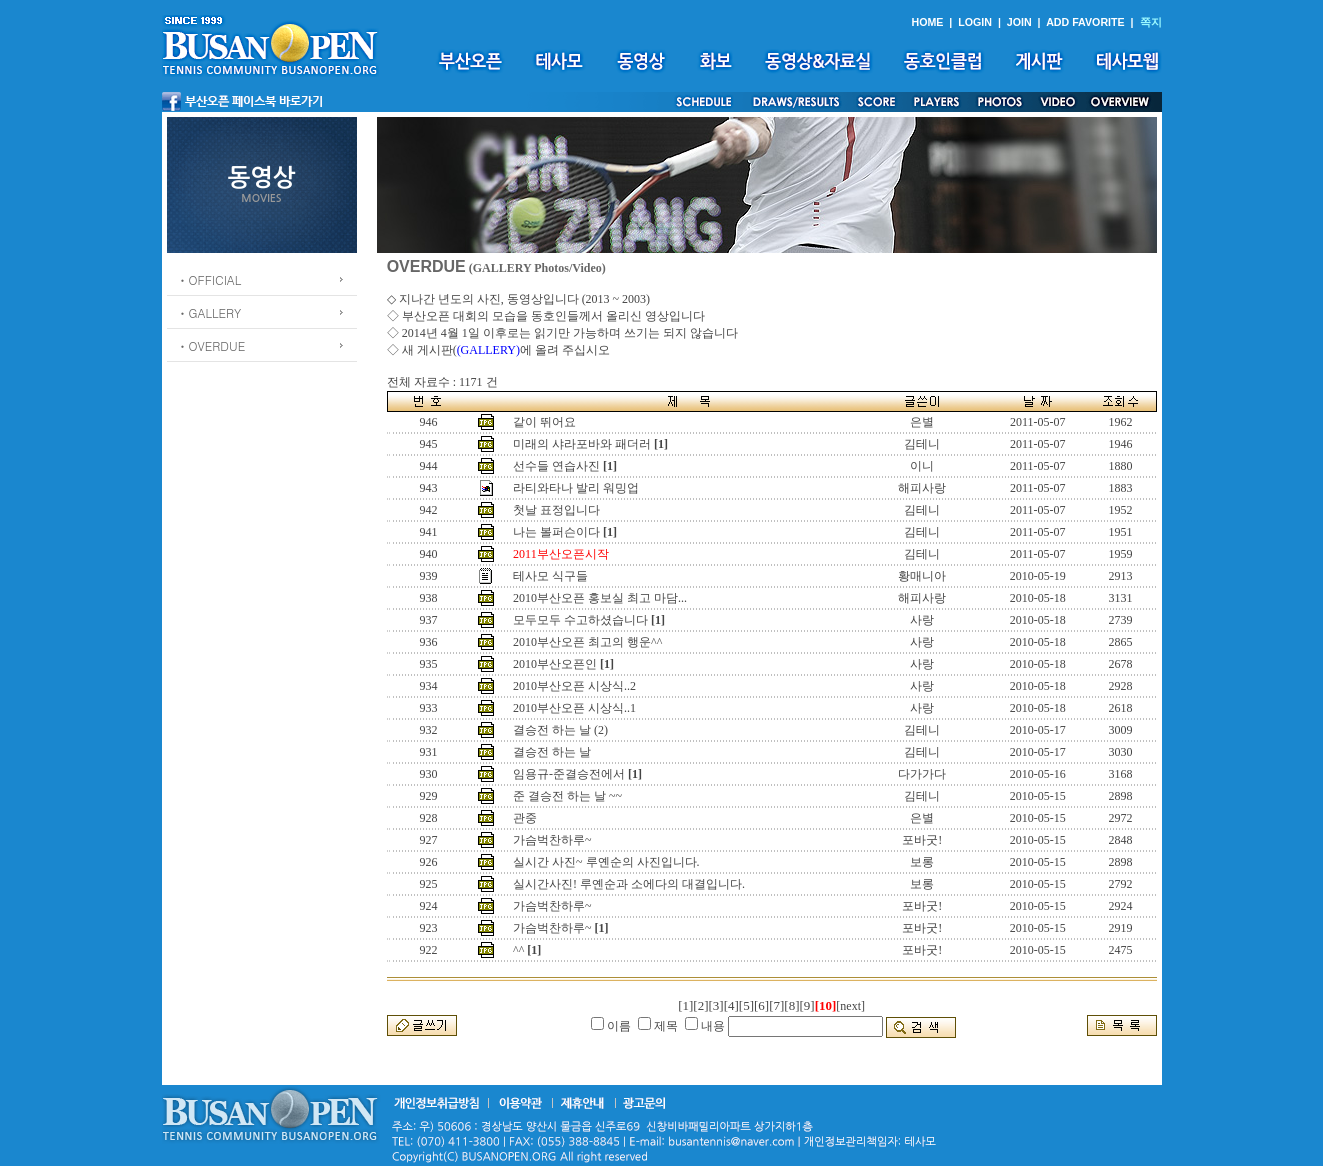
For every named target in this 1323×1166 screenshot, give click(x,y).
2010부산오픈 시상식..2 (574, 686)
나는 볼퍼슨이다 (556, 532)
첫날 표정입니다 (556, 510)
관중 (525, 818)
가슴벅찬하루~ (552, 840)
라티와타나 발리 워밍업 (576, 488)
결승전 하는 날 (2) (560, 730)
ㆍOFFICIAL (209, 279)
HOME (927, 22)
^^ (518, 950)
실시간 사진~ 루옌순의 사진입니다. (606, 862)
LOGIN (975, 22)
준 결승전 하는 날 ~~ (567, 796)
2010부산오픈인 (555, 664)
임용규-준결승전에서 (569, 774)
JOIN (1019, 22)
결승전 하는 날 (552, 752)
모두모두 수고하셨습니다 (580, 620)
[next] (850, 1006)
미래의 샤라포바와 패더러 (582, 444)
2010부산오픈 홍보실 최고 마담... (600, 598)
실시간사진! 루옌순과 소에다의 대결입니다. (629, 884)
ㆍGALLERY (209, 312)
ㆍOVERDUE (211, 345)
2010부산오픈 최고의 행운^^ (587, 642)
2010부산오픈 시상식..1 (574, 708)
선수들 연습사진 (556, 466)
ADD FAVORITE (1085, 22)
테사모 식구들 (550, 576)
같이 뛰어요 (544, 422)
